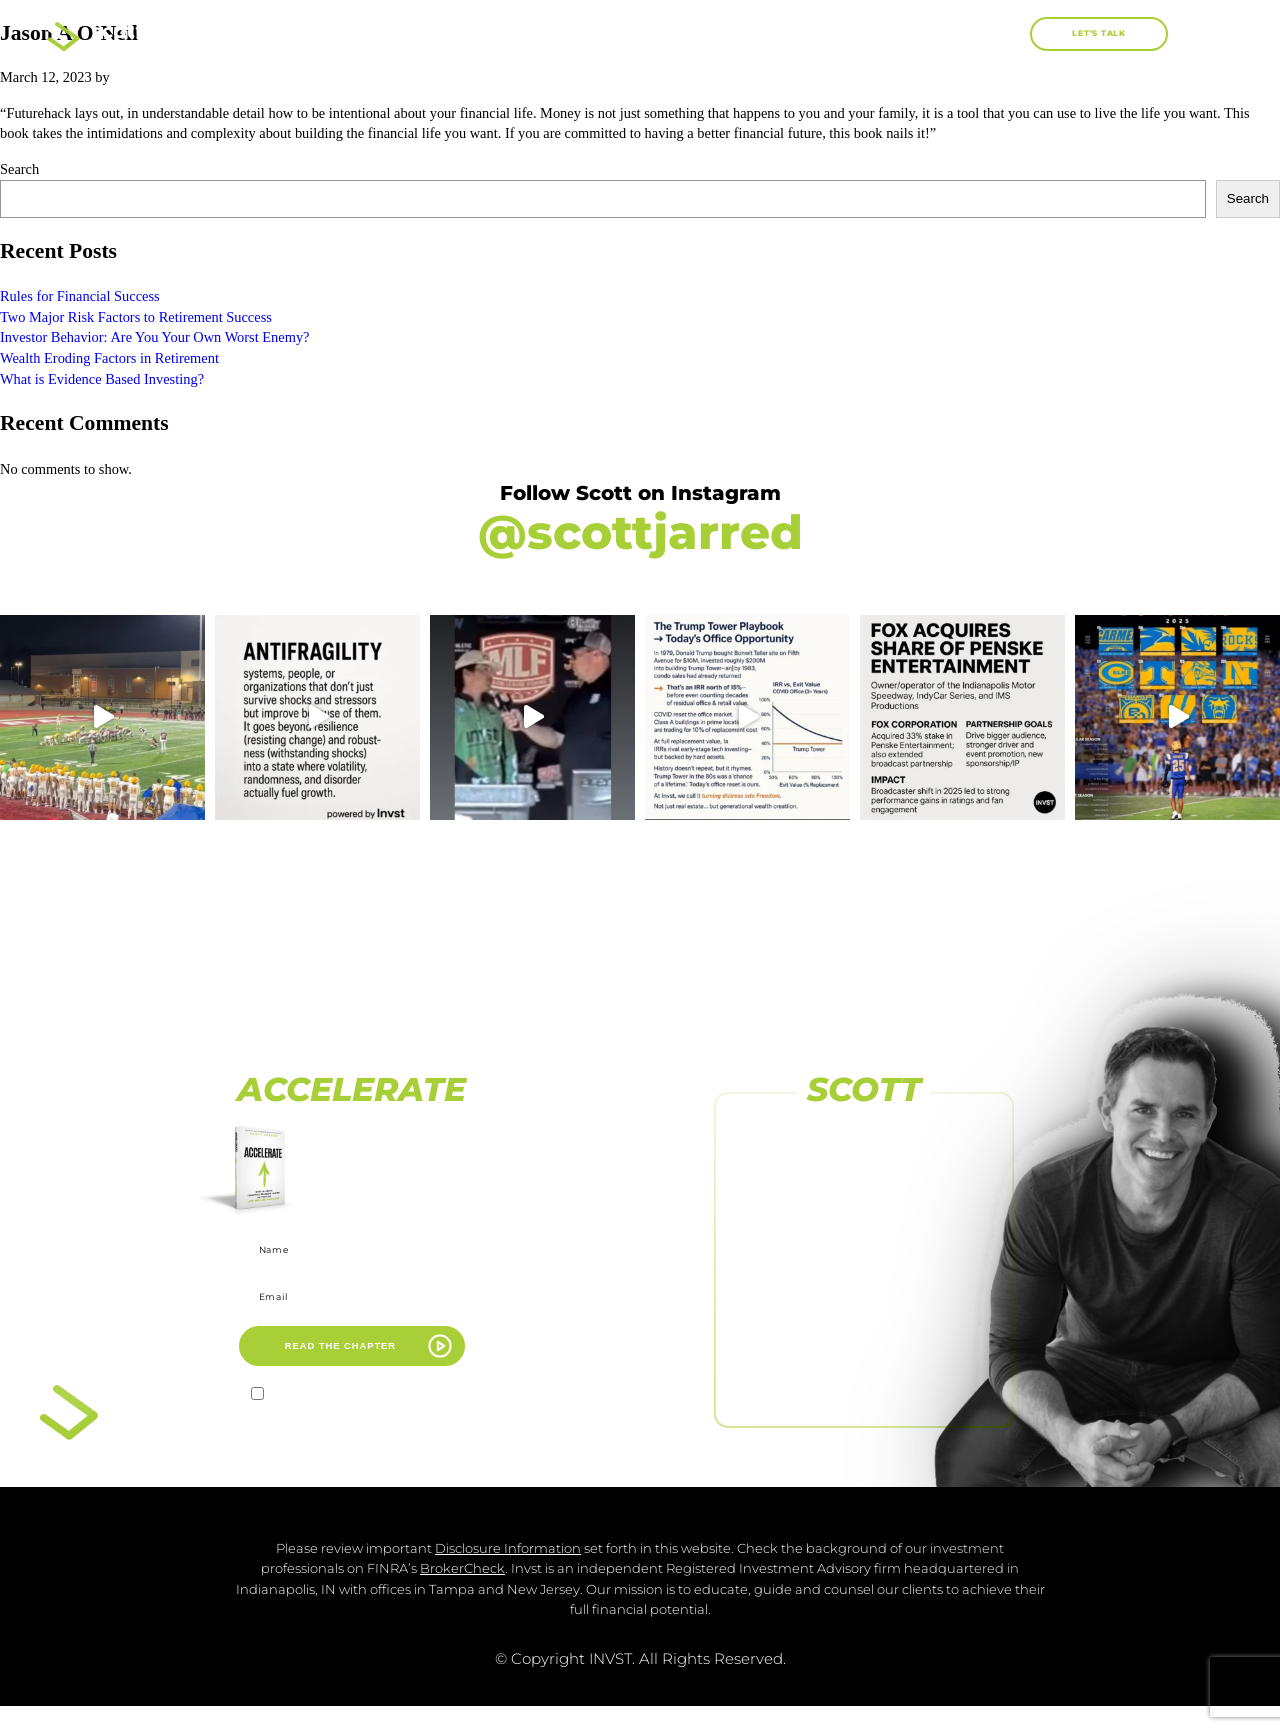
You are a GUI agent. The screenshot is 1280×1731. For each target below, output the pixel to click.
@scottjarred (640, 532)
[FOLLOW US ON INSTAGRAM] (864, 1208)
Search (19, 169)
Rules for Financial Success (80, 296)
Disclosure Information (508, 1572)
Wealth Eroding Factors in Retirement (110, 358)
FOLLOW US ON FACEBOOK (864, 1169)
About (540, 33)
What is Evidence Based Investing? (102, 379)
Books (654, 34)
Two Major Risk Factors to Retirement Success (136, 317)
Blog (922, 33)
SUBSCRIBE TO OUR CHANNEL (864, 1307)
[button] (1007, 34)
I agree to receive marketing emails (363, 1396)
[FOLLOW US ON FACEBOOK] (864, 1139)
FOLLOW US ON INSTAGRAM (864, 1238)
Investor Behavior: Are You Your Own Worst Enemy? (155, 337)
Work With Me (794, 33)
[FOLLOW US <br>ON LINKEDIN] (864, 1346)
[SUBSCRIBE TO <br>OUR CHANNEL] (864, 1277)
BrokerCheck (462, 1593)
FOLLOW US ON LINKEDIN (864, 1377)
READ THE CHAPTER (340, 1345)
